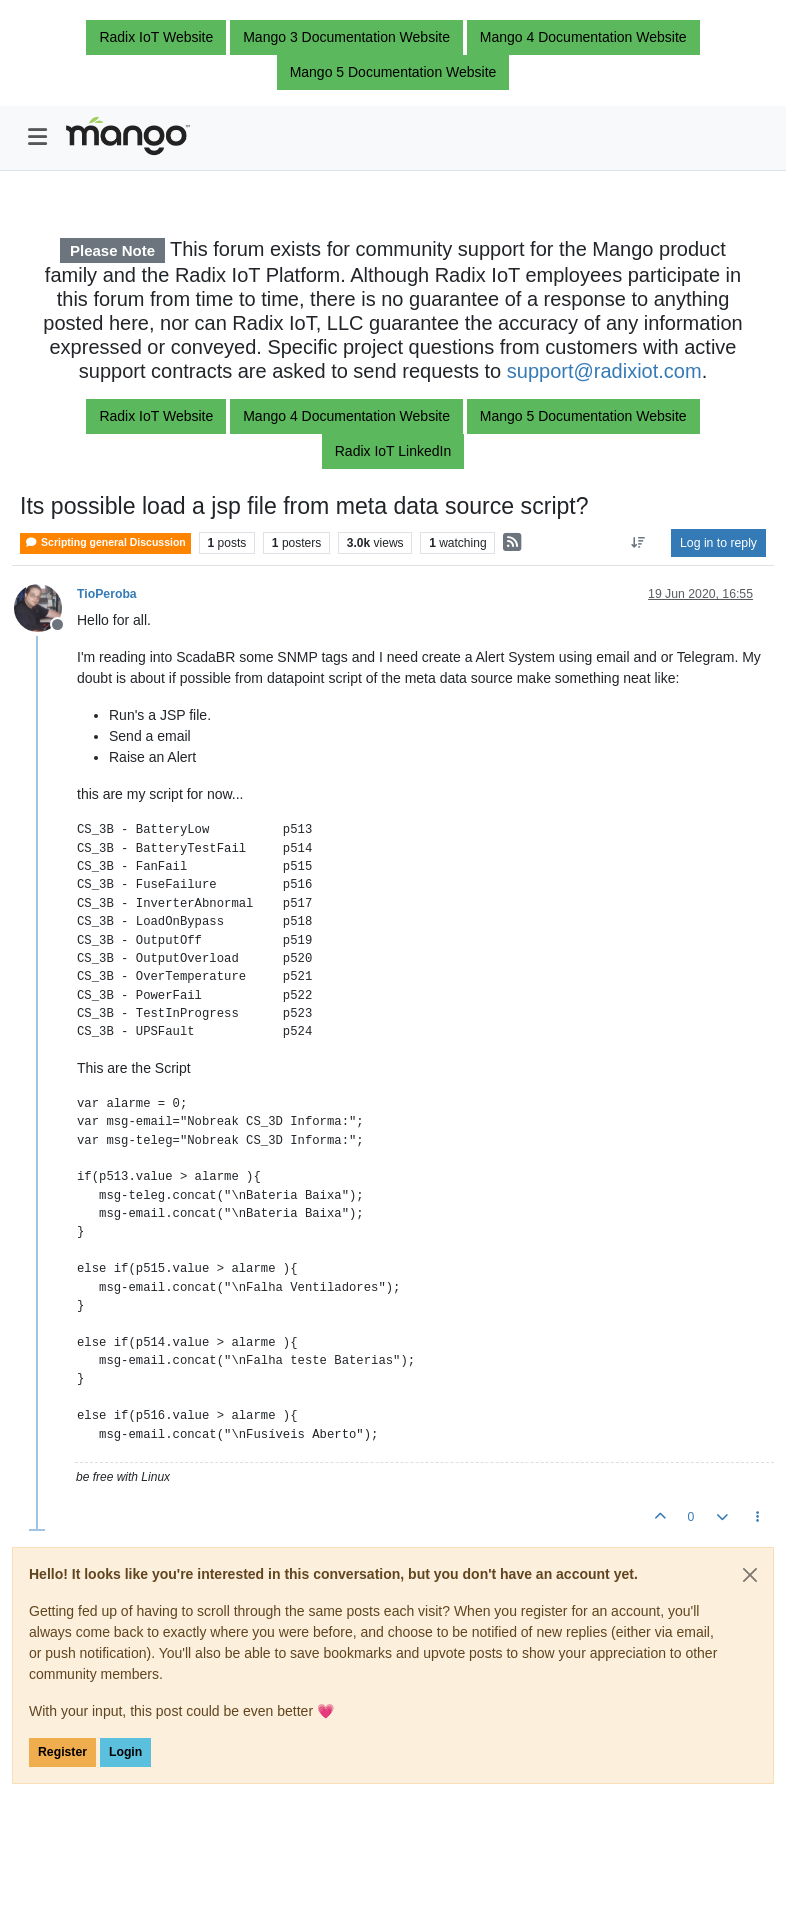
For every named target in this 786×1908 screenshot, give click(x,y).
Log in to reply (718, 543)
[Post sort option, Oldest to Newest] (638, 543)
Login (125, 1752)
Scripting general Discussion (105, 542)
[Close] (750, 1575)
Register (62, 1752)
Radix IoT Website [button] (156, 37)
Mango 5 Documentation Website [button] (393, 72)
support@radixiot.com (604, 371)
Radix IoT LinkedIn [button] (393, 451)
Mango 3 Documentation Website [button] (346, 37)
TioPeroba (107, 594)
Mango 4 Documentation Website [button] (583, 37)
